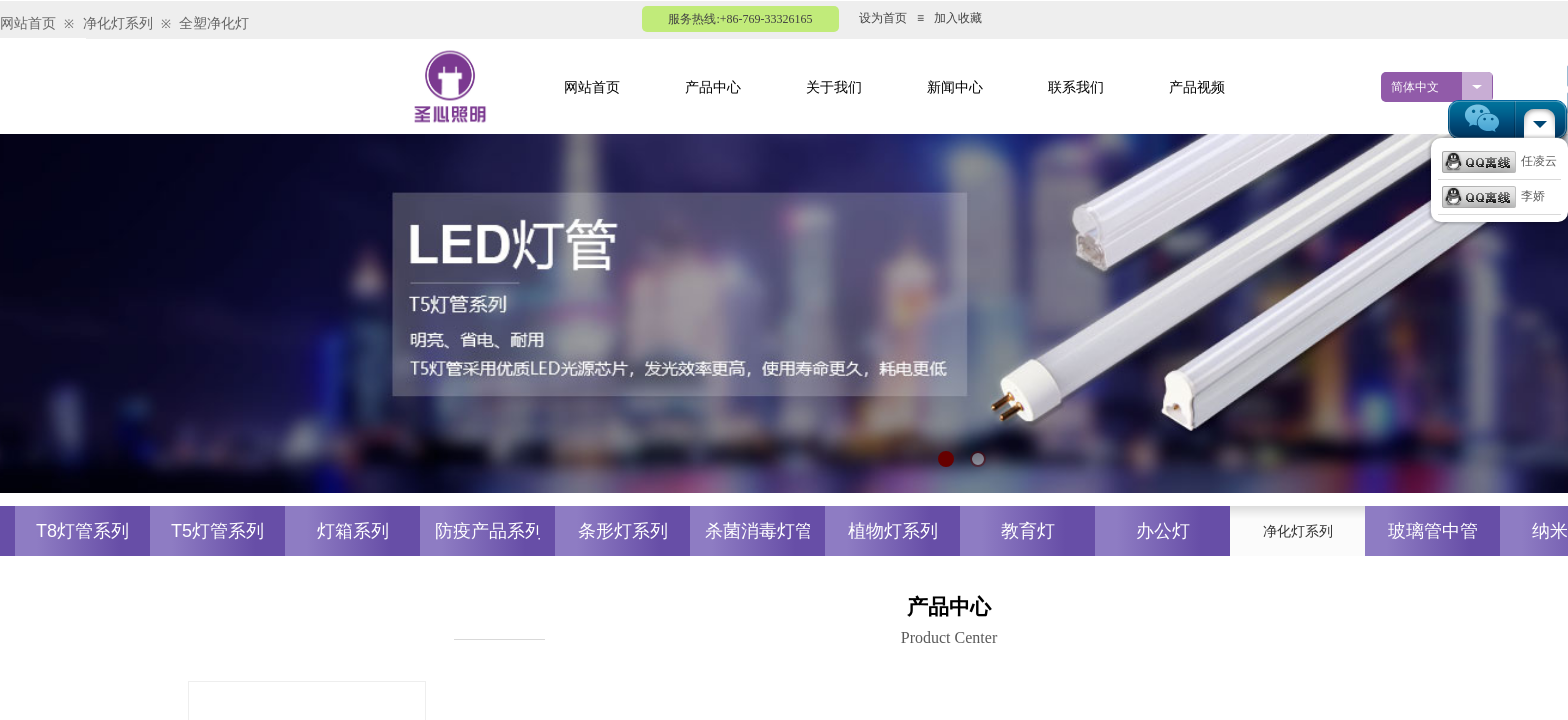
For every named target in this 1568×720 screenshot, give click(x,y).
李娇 (1493, 196)
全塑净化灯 (214, 23)
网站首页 (28, 23)
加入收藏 (958, 18)
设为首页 (883, 18)
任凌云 (1499, 161)
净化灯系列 (118, 23)
